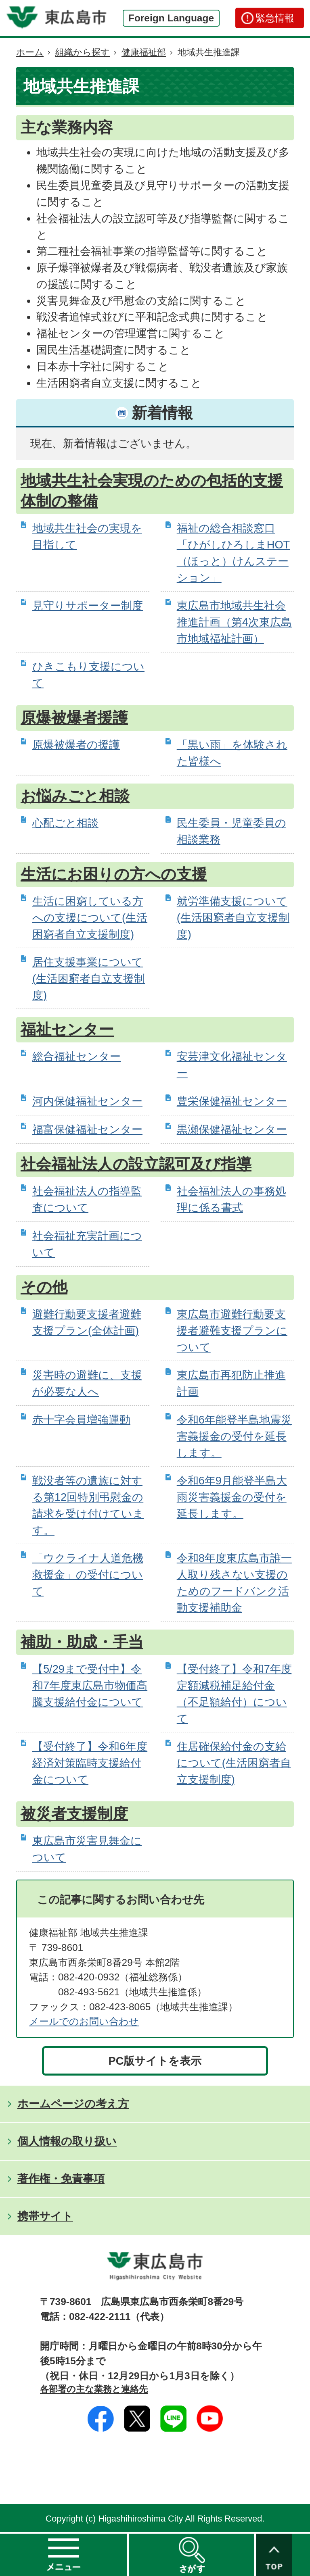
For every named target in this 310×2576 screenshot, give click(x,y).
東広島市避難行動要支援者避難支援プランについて (232, 1330)
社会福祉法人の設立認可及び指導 (136, 1164)
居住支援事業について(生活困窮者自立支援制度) (88, 978)
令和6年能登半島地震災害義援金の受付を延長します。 (234, 1436)
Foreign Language (171, 18)
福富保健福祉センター (87, 1129)
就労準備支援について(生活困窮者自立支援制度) (233, 917)
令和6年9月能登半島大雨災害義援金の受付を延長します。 (232, 1497)
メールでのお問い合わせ (84, 2021)
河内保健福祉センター (87, 1101)
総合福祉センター (76, 1056)
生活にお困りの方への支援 (114, 874)
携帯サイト (45, 2216)
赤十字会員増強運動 (81, 1419)
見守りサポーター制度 (87, 605)
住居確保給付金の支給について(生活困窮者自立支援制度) (234, 1763)
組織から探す (82, 52)
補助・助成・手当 (82, 1642)
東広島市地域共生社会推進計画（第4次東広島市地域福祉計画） (234, 622)
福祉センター (67, 1029)
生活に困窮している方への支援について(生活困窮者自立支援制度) (89, 917)
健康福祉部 (143, 52)
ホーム (30, 52)
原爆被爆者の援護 (76, 744)
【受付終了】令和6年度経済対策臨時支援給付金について (89, 1763)
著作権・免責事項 (61, 2178)
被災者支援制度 (74, 1813)
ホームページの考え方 (73, 2103)
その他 (44, 1287)
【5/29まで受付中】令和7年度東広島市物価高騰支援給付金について (89, 1685)
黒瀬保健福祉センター (232, 1129)
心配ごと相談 (65, 823)
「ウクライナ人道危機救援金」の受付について (87, 1574)
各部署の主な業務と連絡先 (94, 2389)
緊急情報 (275, 18)
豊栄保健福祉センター (232, 1101)
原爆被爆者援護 (74, 717)
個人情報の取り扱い (67, 2141)
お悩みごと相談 (75, 796)
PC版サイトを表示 (155, 2061)
